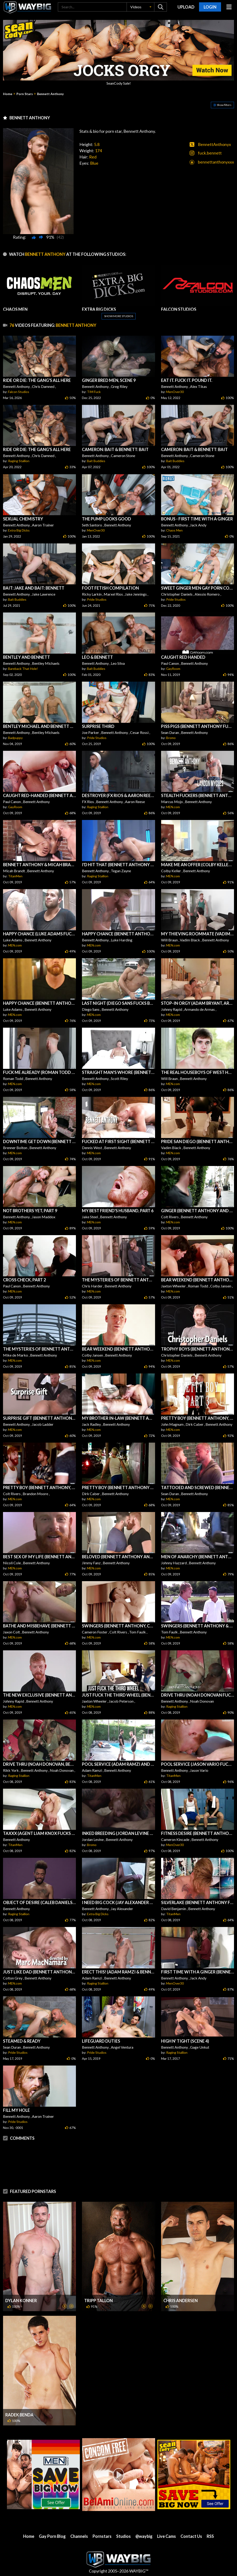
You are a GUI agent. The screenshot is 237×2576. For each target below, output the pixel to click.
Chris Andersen (180, 2300)
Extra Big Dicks (19, 530)
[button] (140, 7)
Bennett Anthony (50, 94)
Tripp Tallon (98, 2300)
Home (7, 94)
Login (210, 6)
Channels (79, 2536)
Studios (123, 2536)
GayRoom (173, 669)
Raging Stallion (18, 461)
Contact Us (191, 2536)
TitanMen (15, 876)
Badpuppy (15, 738)
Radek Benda (19, 2414)
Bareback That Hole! (23, 669)
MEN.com (173, 807)
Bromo (171, 738)
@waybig (144, 2536)
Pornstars (102, 2536)
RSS (210, 2536)
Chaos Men (174, 530)
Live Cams (166, 2536)
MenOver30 (175, 392)
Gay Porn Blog (52, 2536)
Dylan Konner (21, 2300)
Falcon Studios (18, 392)
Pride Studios (96, 599)
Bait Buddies (96, 461)
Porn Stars (24, 94)
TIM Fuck (94, 392)
